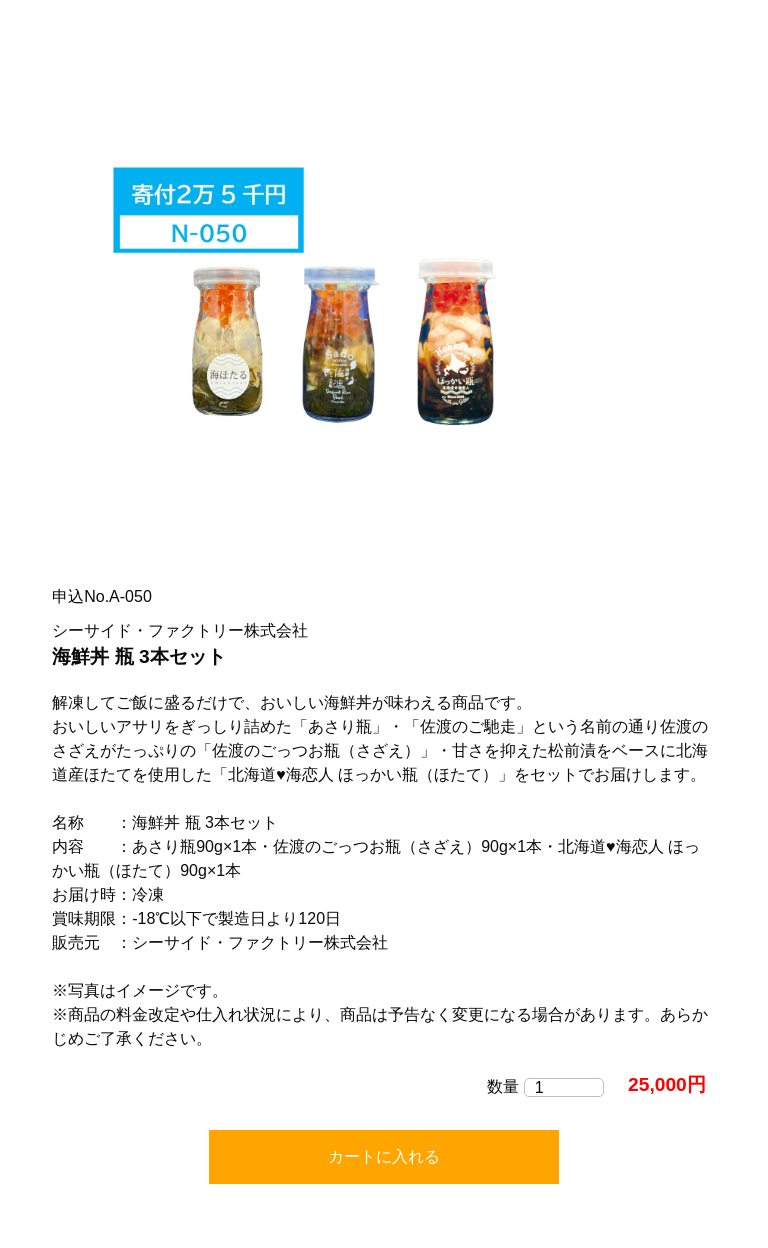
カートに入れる (384, 1156)
